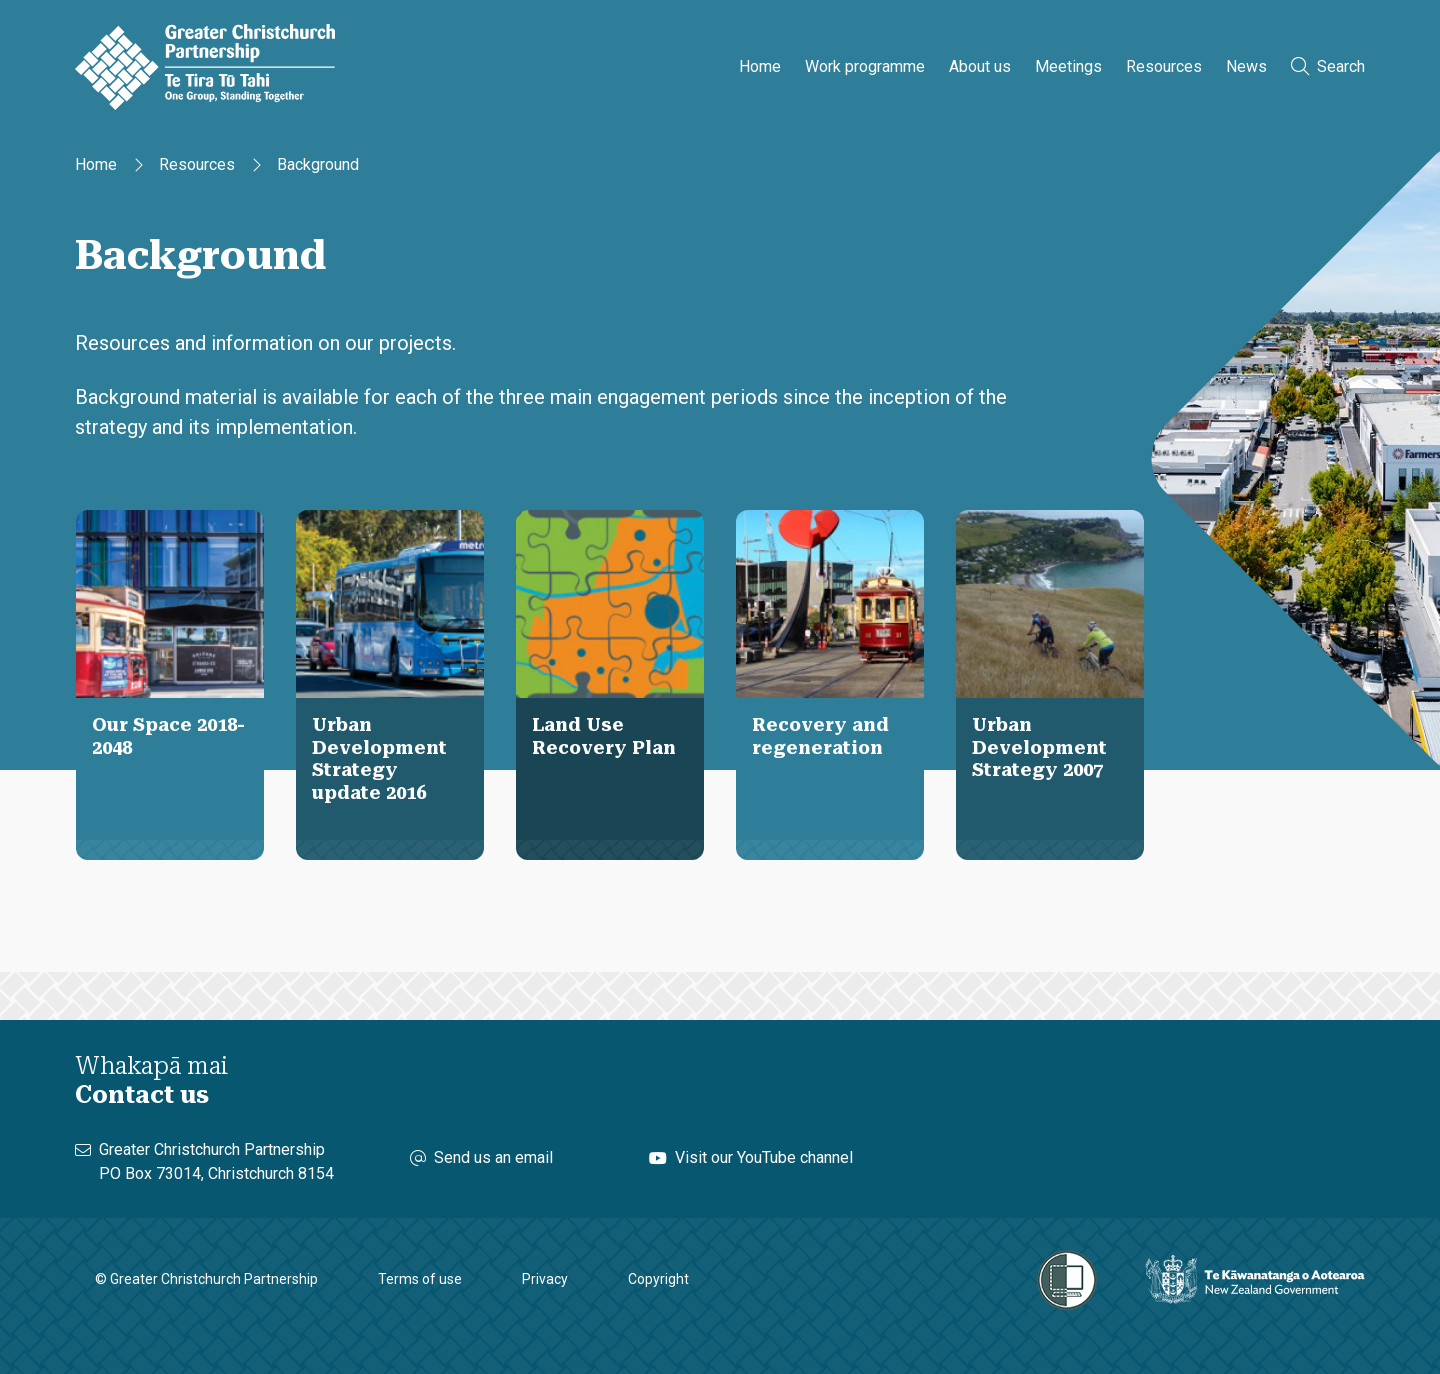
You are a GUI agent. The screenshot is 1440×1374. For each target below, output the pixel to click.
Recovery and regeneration (820, 736)
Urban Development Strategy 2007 (1039, 747)
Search (1328, 66)
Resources (1164, 66)
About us (980, 66)
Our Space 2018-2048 (168, 736)
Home (760, 66)
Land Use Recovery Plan (604, 736)
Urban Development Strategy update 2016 (379, 758)
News (1246, 66)
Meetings (1068, 66)
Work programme (865, 66)
